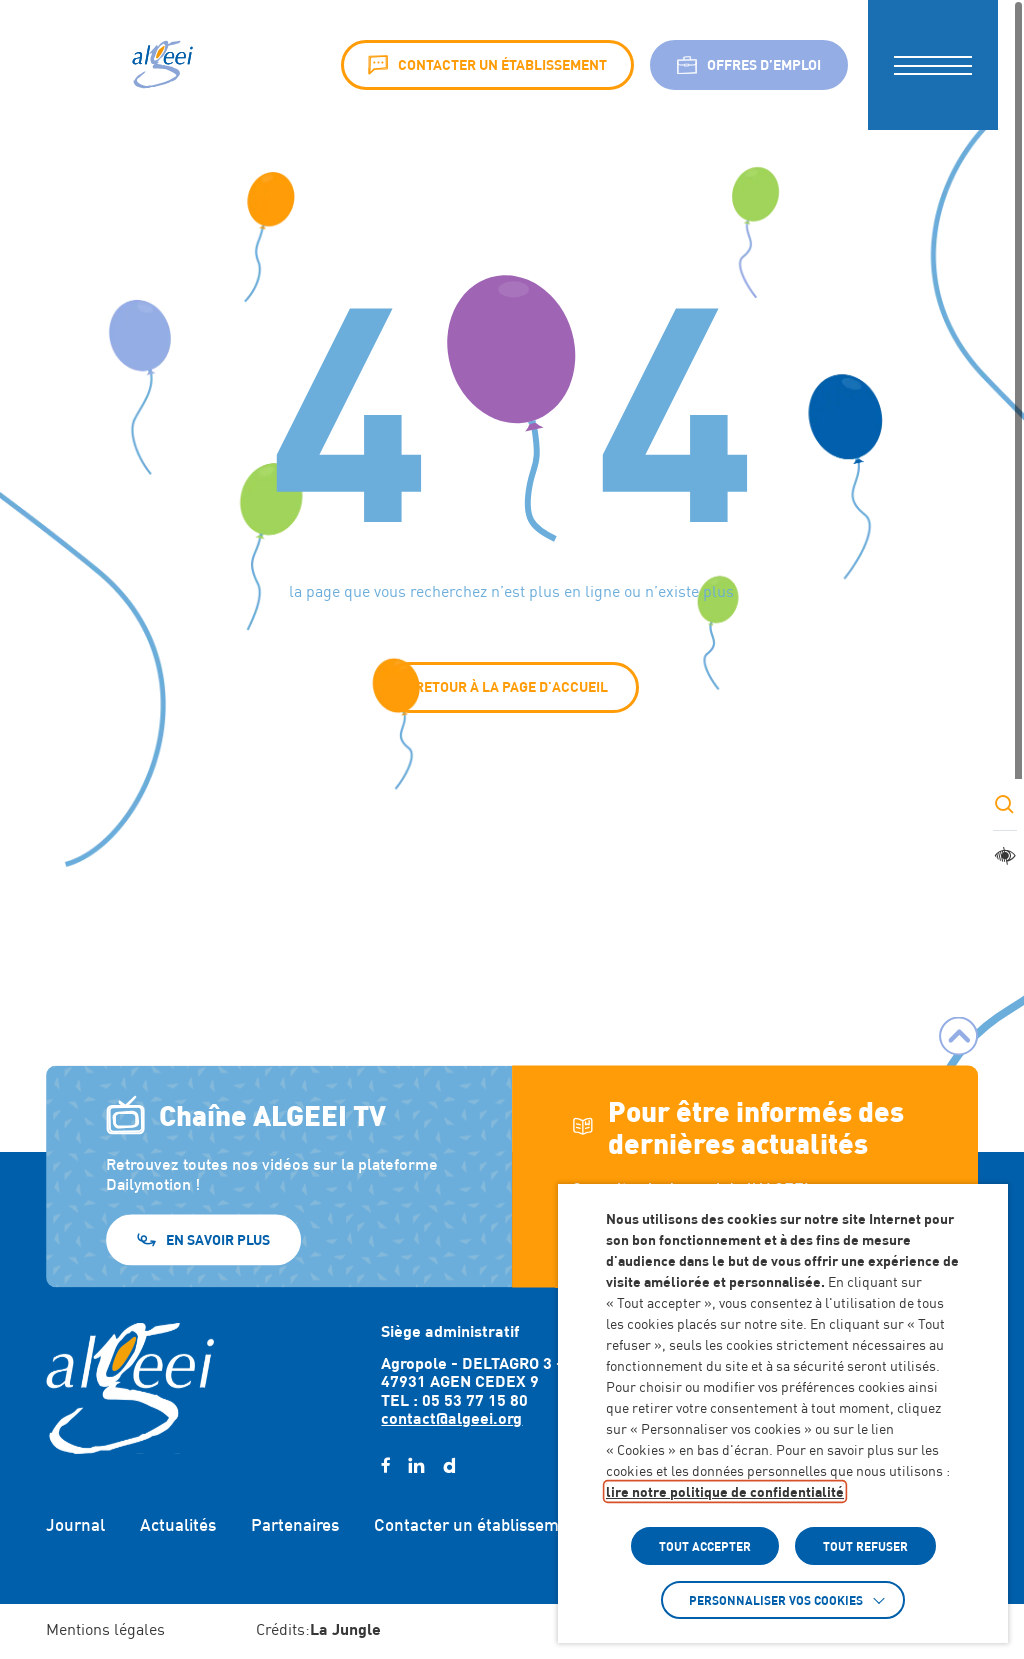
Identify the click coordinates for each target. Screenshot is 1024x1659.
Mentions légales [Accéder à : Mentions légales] (105, 1629)
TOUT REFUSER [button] (865, 1546)
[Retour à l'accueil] (130, 1388)
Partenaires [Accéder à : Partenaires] (295, 1525)
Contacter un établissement (487, 65)
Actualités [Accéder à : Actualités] (178, 1525)
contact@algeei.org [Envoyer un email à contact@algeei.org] (451, 1417)
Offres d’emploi (749, 65)
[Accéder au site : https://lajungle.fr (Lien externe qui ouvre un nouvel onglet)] (345, 1631)
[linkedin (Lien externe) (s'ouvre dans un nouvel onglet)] (416, 1466)
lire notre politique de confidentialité (725, 1491)
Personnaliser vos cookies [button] (776, 1600)
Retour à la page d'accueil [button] (511, 686)
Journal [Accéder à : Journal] (75, 1525)
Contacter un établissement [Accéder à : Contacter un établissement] (479, 1525)
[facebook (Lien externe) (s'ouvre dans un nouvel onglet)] (385, 1466)
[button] (933, 65)
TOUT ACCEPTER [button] (705, 1546)
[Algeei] (160, 65)
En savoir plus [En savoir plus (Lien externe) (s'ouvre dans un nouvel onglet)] (218, 1238)
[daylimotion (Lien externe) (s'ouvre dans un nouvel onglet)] (449, 1466)
